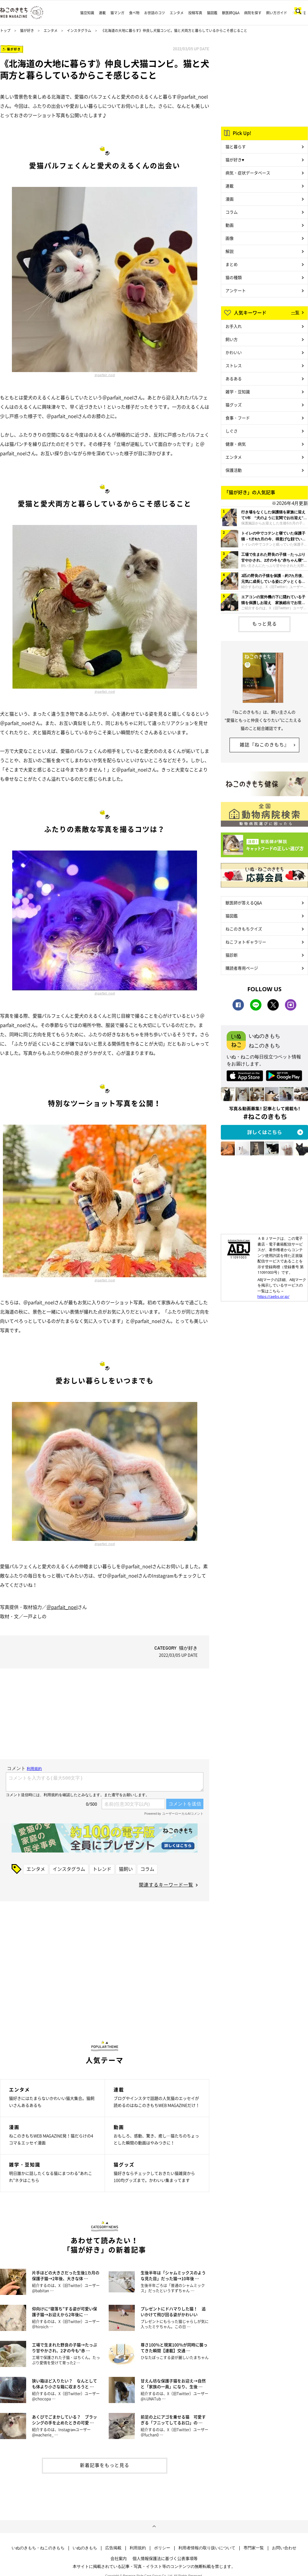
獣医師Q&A (230, 13)
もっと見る (264, 623)
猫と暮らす (235, 146)
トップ (5, 30)
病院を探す (253, 13)
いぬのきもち (85, 2548)
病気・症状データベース (247, 173)
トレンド (102, 1868)
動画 (229, 225)
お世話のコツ (154, 13)
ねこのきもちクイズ (243, 929)
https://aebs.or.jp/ (273, 1296)
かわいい (233, 352)
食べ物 (134, 13)
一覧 (295, 312)
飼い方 (231, 339)
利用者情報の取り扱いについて (206, 2548)
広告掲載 (113, 2548)
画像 (229, 238)
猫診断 (231, 955)
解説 (229, 251)
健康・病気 (235, 444)
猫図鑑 (212, 13)
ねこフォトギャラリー (245, 942)
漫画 (229, 199)
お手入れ (233, 326)
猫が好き (27, 30)
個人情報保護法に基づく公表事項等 (165, 2558)
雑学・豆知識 (237, 391)
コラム (147, 1868)
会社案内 (118, 2558)
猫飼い (126, 1868)
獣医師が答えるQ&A (243, 902)
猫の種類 (233, 277)
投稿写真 (195, 13)
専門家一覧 (253, 2548)
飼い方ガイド (276, 13)
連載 (102, 13)
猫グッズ (233, 405)
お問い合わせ (284, 2548)
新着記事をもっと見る (104, 2464)
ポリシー (162, 2548)
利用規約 (138, 2548)
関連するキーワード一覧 (166, 1884)
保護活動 (233, 470)
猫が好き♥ (234, 159)
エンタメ (177, 13)
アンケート (235, 290)
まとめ (231, 264)
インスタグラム (79, 30)
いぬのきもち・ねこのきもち (38, 2548)
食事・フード (237, 418)
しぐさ (231, 431)
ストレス (233, 365)
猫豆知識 (87, 13)
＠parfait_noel (104, 375)
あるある (233, 378)
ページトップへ (154, 2526)
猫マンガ (117, 13)
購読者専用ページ (241, 968)
